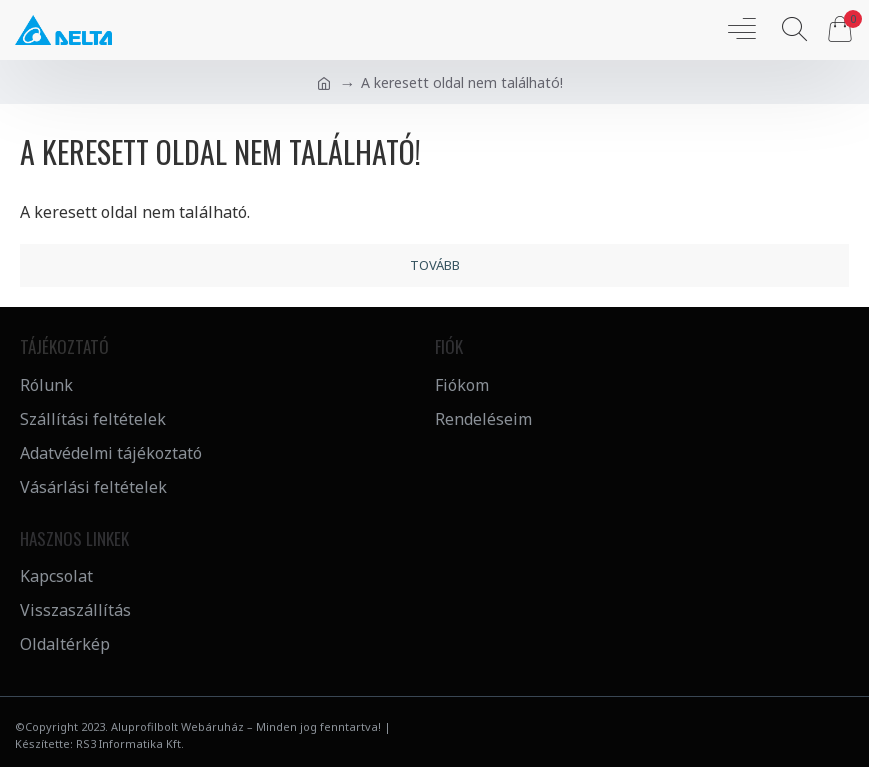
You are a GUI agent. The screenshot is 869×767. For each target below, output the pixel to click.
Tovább (435, 265)
